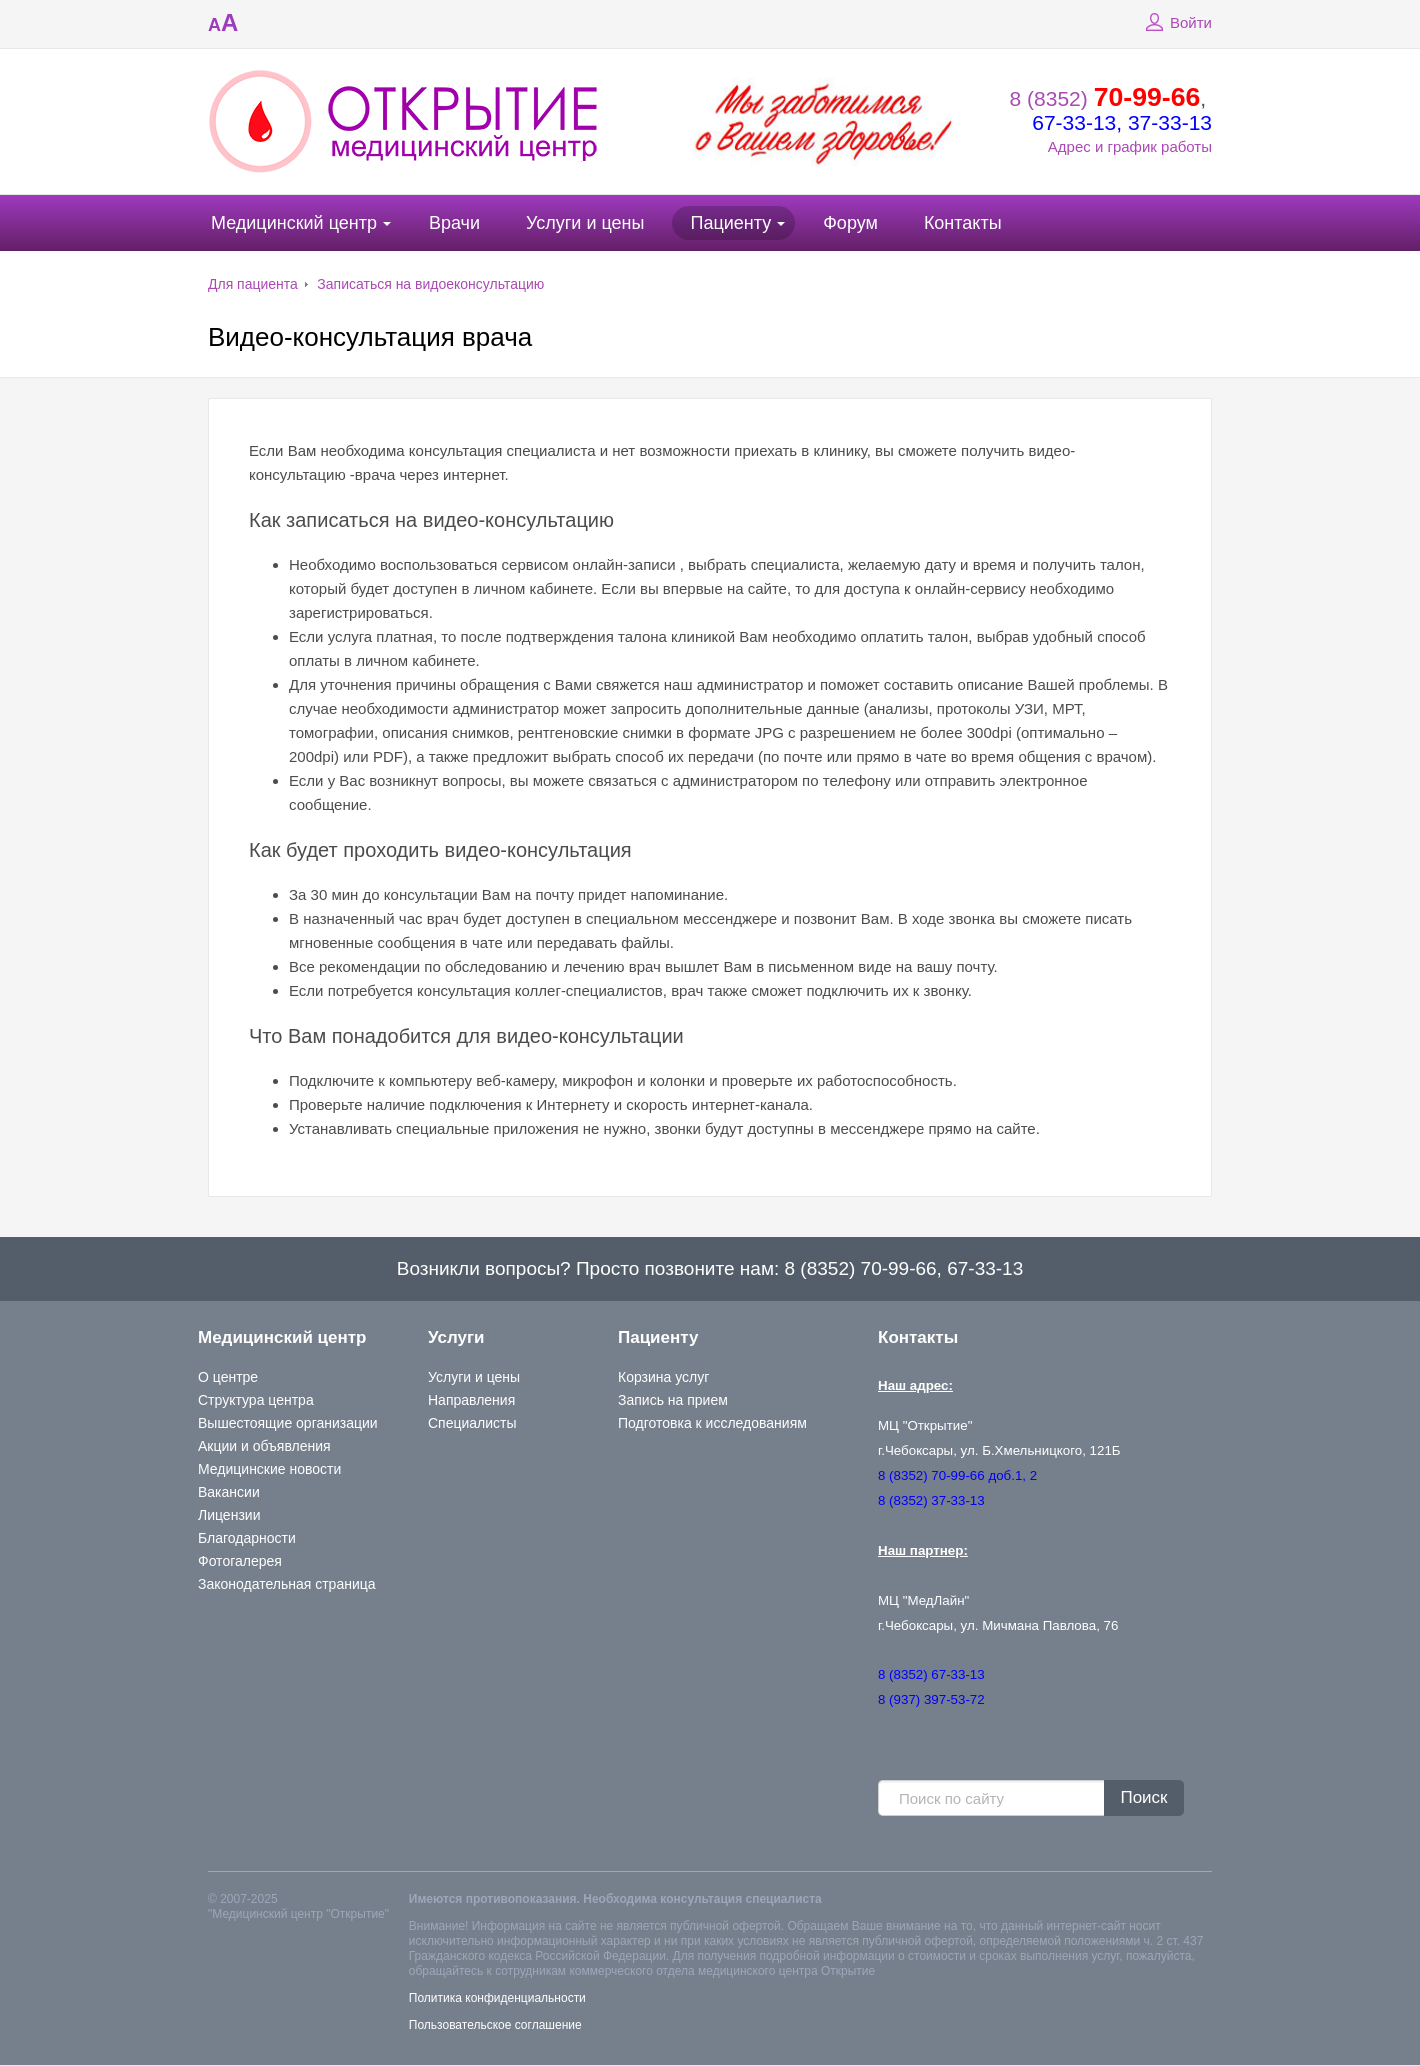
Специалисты (472, 1423)
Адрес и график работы (1130, 146)
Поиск (1143, 1797)
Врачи (454, 223)
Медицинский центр (294, 223)
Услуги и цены (585, 223)
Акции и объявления (264, 1446)
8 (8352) (1105, 98)
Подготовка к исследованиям (712, 1423)
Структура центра (256, 1400)
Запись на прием (673, 1400)
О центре (228, 1377)
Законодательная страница (287, 1584)
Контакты (963, 223)
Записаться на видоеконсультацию (430, 284)
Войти (1176, 23)
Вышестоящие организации (288, 1423)
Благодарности (247, 1538)
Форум (850, 223)
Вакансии (229, 1492)
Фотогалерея (240, 1561)
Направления (471, 1400)
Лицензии (229, 1515)
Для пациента (253, 284)
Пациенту (730, 223)
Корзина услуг (663, 1377)
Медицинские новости (269, 1469)
